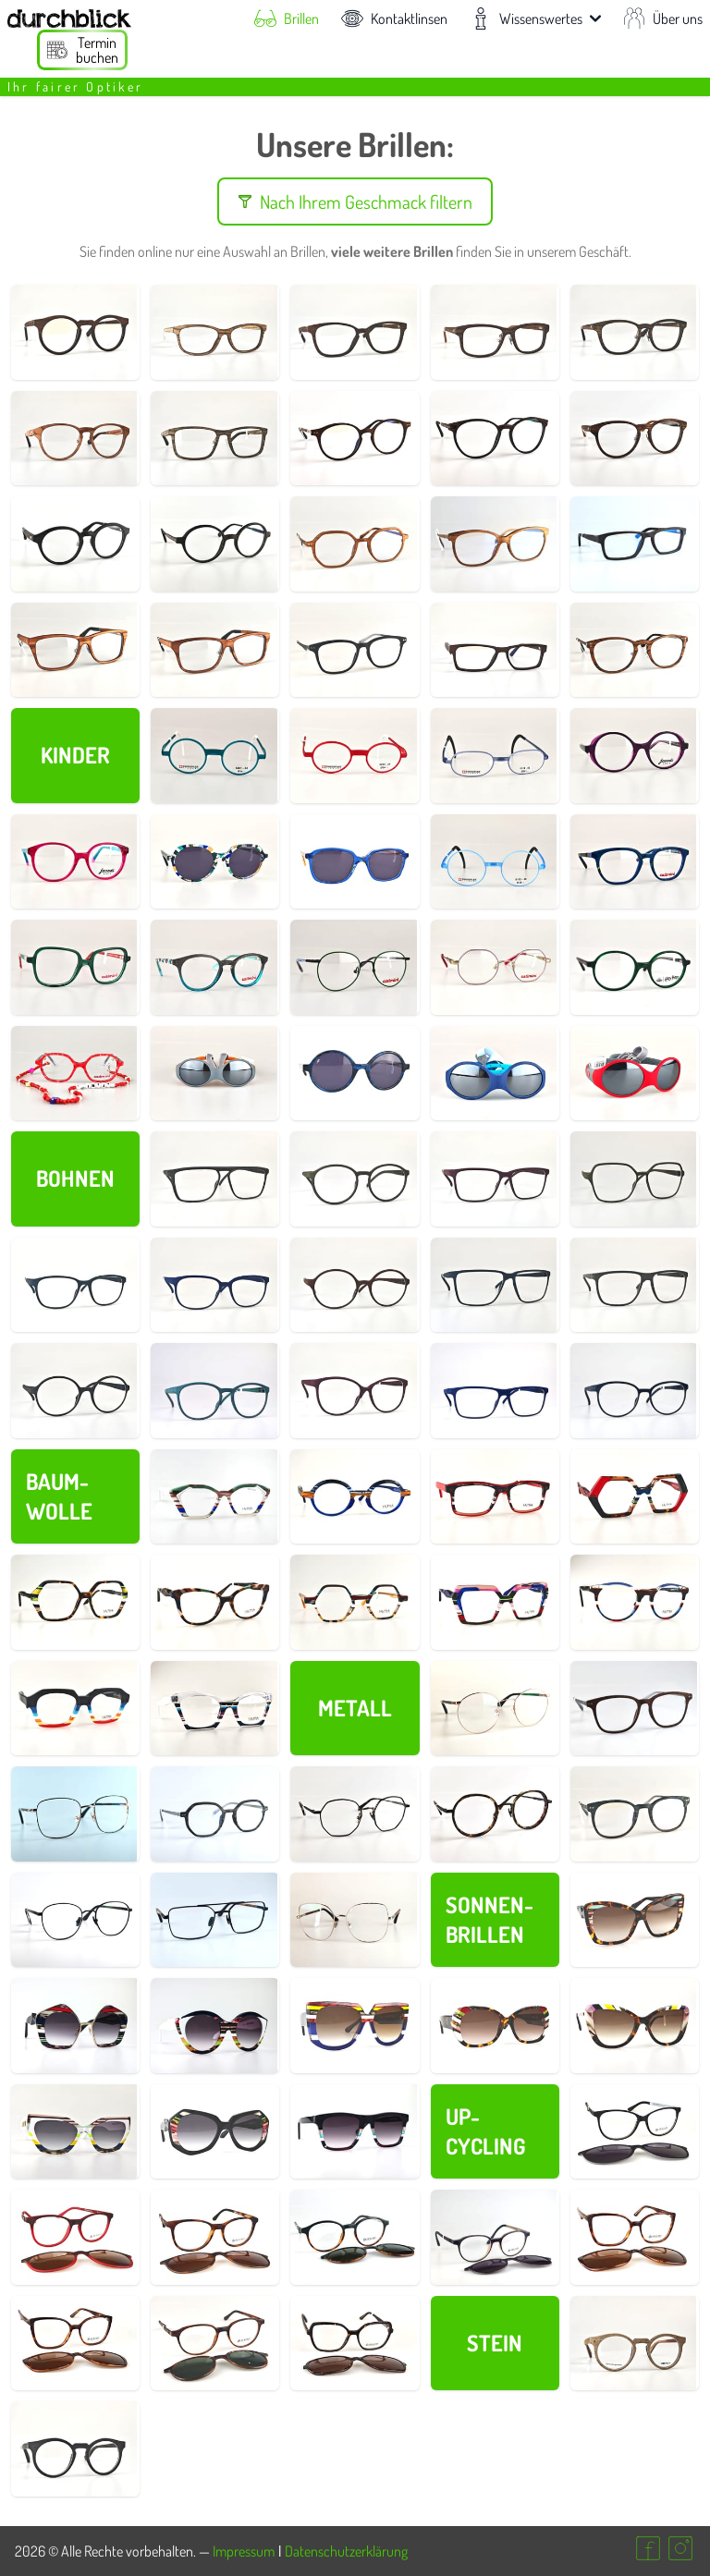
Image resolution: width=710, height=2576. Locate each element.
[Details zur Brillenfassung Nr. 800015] (215, 862)
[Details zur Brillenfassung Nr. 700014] (215, 1602)
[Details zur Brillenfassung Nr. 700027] (634, 2025)
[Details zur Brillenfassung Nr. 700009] (495, 1602)
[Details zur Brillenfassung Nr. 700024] (354, 2131)
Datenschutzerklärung (346, 2551)
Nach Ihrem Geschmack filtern (355, 201)
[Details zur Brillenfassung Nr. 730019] (75, 438)
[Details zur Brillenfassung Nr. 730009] (354, 332)
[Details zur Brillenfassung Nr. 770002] (354, 755)
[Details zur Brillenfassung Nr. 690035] (495, 1285)
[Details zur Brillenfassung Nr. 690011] (495, 1390)
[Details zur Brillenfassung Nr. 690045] (354, 1179)
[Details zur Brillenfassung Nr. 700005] (75, 1708)
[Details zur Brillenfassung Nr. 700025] (215, 2131)
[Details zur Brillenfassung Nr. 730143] (354, 544)
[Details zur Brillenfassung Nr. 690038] (354, 1285)
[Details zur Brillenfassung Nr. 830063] (495, 1814)
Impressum (244, 2551)
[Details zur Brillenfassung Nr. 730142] (215, 1814)
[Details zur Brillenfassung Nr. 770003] (495, 755)
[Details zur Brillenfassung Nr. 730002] (75, 2449)
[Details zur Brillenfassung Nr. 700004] (215, 1708)
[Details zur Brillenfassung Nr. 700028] (495, 2025)
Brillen (286, 18)
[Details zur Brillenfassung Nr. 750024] (495, 2237)
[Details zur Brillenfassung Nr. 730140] (634, 650)
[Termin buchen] (82, 50)
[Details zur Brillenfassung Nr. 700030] (354, 2025)
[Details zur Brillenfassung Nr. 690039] (215, 1285)
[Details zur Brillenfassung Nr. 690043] (634, 1179)
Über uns (663, 18)
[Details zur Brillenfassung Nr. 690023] (215, 1390)
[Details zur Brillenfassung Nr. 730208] (215, 1920)
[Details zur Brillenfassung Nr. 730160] (354, 1920)
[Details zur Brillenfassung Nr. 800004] (215, 967)
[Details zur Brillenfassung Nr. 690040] (75, 1285)
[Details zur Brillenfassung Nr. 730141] (634, 1708)
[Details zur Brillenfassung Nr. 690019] (634, 1390)
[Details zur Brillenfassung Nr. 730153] (634, 438)
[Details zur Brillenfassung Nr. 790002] (215, 1073)
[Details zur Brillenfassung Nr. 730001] (634, 2343)
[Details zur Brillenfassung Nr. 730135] (634, 544)
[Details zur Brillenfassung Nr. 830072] (354, 1814)
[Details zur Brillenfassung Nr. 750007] (215, 2237)
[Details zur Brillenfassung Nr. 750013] (634, 2131)
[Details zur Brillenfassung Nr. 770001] (215, 755)
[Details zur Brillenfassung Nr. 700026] (75, 2131)
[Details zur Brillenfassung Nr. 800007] (75, 967)
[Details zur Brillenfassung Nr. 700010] (354, 1602)
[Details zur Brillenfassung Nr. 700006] (634, 1602)
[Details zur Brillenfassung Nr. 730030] (75, 650)
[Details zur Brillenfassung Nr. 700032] (75, 2025)
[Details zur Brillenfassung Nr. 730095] (495, 1708)
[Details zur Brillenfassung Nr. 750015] (634, 2237)
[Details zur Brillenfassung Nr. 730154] (215, 650)
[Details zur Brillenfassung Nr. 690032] (634, 1285)
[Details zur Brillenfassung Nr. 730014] (495, 650)
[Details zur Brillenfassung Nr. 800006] (75, 862)
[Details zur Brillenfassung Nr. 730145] (354, 650)
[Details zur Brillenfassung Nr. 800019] (75, 1073)
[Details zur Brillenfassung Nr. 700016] (634, 1496)
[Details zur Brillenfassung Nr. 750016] (75, 2343)
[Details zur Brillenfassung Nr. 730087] (75, 1920)
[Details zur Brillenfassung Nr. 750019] (215, 2343)
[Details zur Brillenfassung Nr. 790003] (495, 1073)
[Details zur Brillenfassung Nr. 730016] (495, 332)
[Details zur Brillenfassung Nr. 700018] (495, 1496)
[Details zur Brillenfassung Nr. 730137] (354, 438)
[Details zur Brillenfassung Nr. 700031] (215, 2025)
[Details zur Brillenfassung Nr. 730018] (634, 332)
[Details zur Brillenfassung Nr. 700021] (354, 1496)
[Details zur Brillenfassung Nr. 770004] (495, 862)
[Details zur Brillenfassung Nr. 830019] (495, 438)
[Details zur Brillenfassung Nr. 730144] (634, 1814)
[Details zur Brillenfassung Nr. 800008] (634, 967)
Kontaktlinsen (394, 18)
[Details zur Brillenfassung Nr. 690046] (215, 1179)
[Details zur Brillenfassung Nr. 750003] (354, 2343)
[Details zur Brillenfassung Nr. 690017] (354, 1390)
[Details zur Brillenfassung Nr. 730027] (75, 544)
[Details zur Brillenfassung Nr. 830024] (215, 544)
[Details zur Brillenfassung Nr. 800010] (495, 967)
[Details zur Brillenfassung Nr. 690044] (495, 1179)
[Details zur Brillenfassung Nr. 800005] (634, 862)
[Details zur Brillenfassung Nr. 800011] (354, 967)
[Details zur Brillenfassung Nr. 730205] (75, 1814)
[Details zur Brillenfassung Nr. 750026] (354, 2237)
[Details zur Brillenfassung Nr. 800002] (634, 755)
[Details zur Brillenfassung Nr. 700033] (634, 1920)
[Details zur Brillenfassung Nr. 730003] (75, 332)
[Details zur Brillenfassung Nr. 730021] (215, 438)
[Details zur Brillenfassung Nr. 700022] (215, 1496)
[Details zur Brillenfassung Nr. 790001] (634, 1073)
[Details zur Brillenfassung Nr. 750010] (75, 2237)
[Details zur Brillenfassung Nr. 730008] (215, 332)
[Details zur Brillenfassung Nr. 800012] (354, 1073)
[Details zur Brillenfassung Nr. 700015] (75, 1602)
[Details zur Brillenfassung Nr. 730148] (495, 544)
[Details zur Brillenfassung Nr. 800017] (354, 862)
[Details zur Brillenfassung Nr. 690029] (75, 1390)
